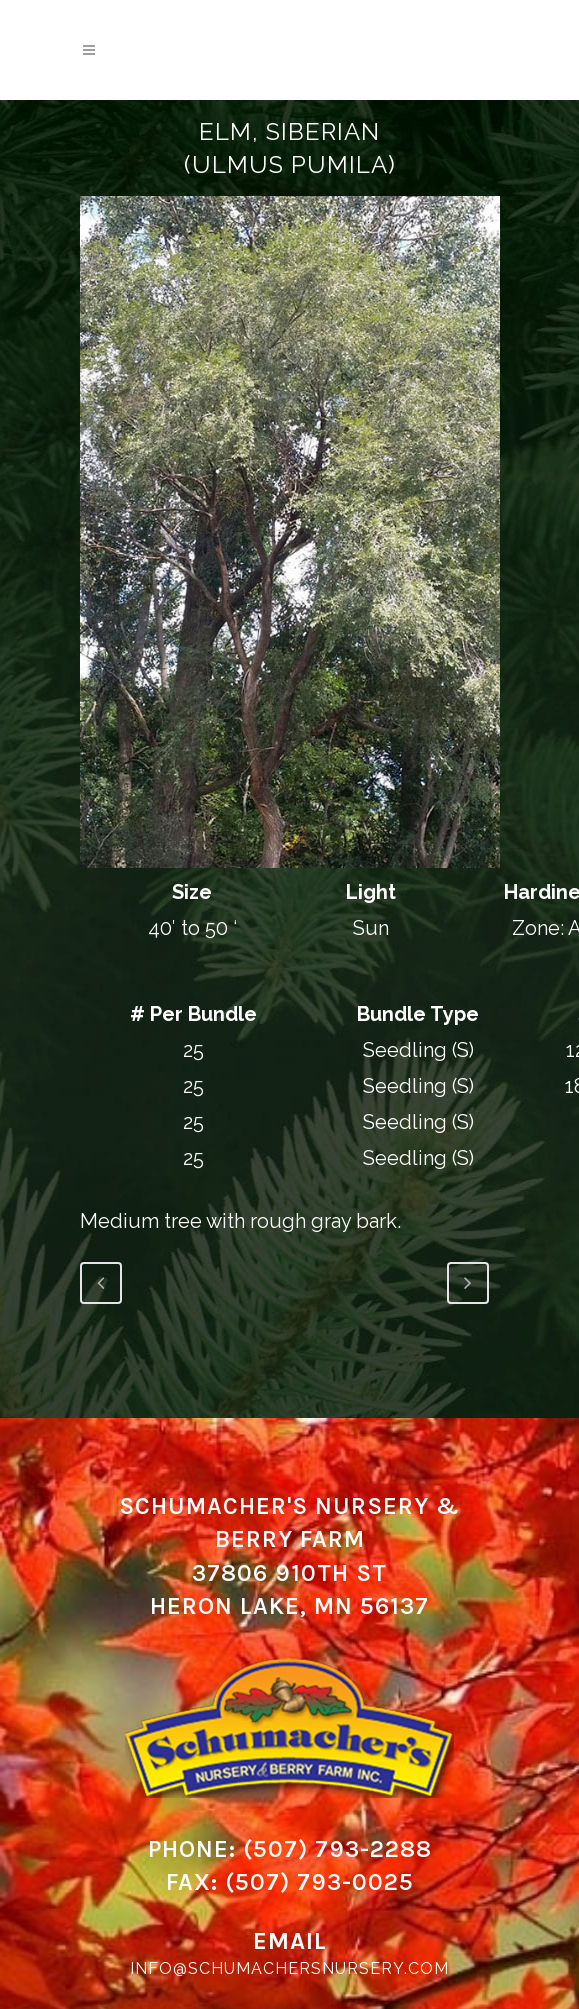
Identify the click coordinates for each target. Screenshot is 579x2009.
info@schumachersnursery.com (289, 1968)
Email (290, 1941)
